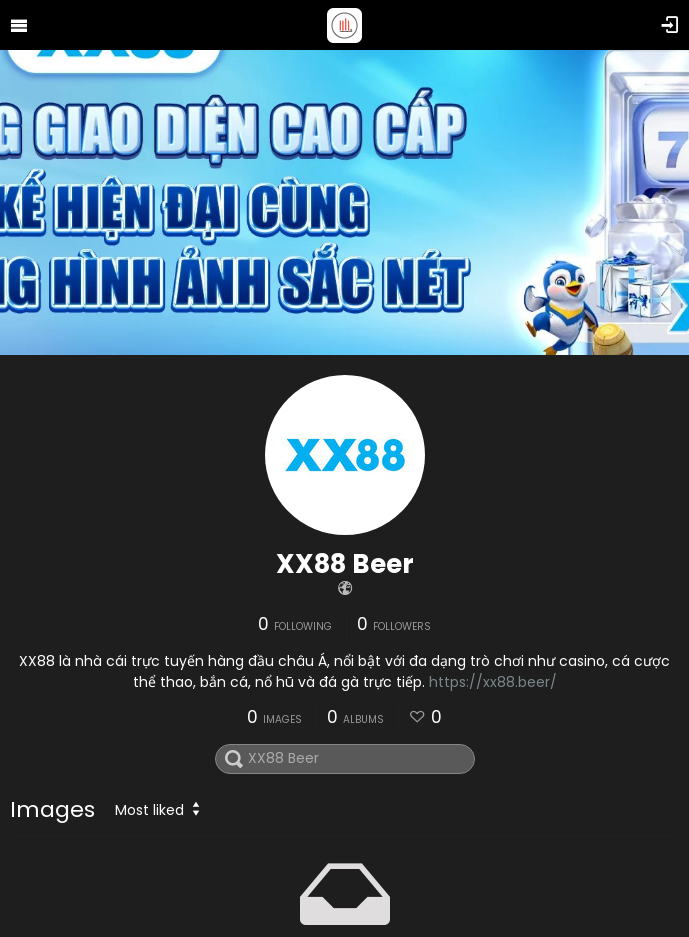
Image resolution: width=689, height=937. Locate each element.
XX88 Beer (345, 564)
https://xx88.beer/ (493, 682)
